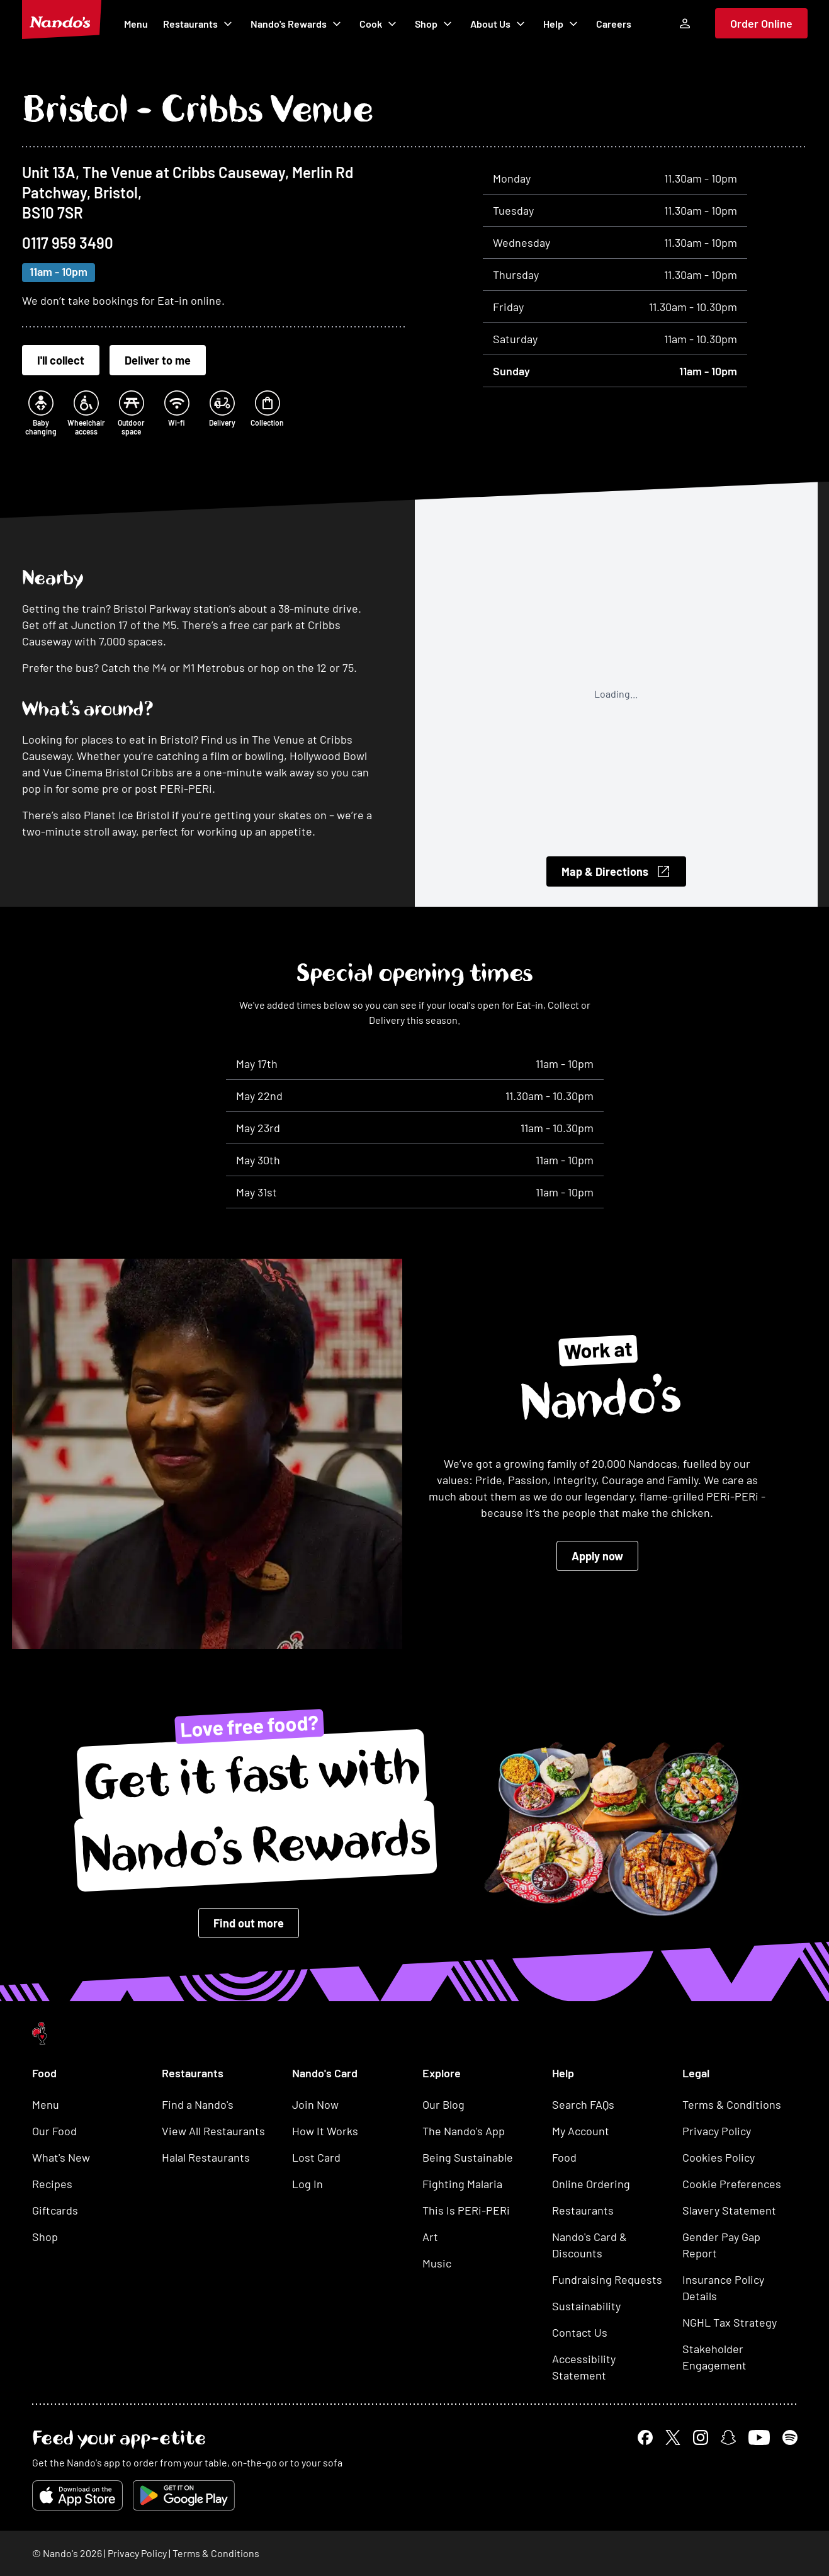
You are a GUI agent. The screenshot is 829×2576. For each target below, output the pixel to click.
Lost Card (316, 2157)
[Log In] (685, 23)
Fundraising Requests (607, 2279)
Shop (435, 23)
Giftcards (55, 2210)
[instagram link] (700, 2437)
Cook (379, 23)
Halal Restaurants (206, 2157)
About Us (499, 23)
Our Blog (443, 2104)
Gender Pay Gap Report (721, 2245)
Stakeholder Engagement (714, 2357)
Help (562, 23)
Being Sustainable (467, 2157)
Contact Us (579, 2332)
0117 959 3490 (67, 243)
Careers (613, 24)
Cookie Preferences (731, 2184)
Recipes (52, 2184)
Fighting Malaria (462, 2184)
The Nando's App (463, 2131)
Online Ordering (591, 2184)
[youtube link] (759, 2437)
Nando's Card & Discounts (589, 2245)
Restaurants (199, 23)
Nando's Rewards (297, 23)
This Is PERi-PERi (466, 2210)
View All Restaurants (213, 2131)
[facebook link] (645, 2437)
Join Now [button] (315, 2104)
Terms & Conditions (731, 2104)
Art (430, 2237)
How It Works (325, 2131)
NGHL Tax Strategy (729, 2322)
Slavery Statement (729, 2210)
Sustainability (586, 2306)
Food (564, 2157)
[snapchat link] (728, 2437)
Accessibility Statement (584, 2367)
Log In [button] (307, 2184)
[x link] (672, 2437)
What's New (61, 2157)
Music (436, 2263)
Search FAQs (583, 2104)
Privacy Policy (716, 2131)
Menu (136, 24)
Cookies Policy (718, 2157)
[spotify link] (790, 2437)
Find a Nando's (198, 2104)
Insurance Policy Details (723, 2287)
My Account (580, 2131)
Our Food (54, 2131)
